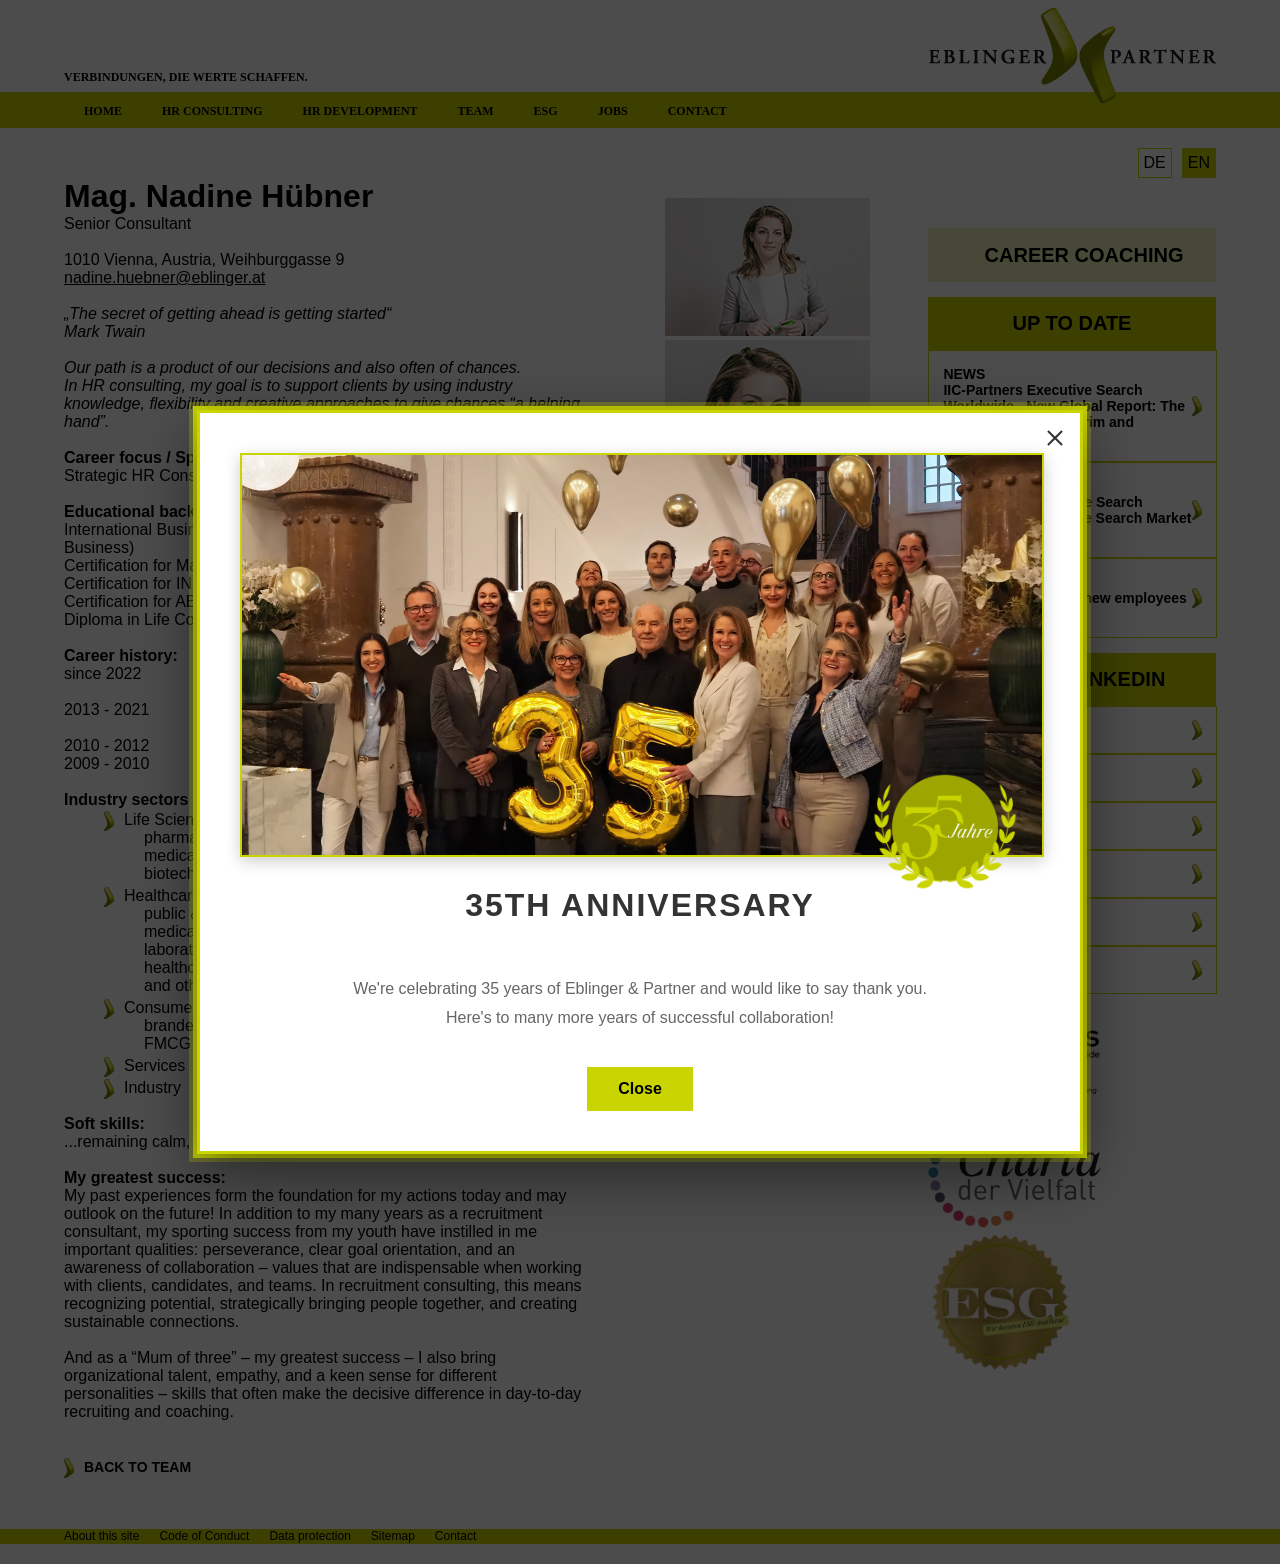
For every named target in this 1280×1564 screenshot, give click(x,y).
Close (640, 1088)
